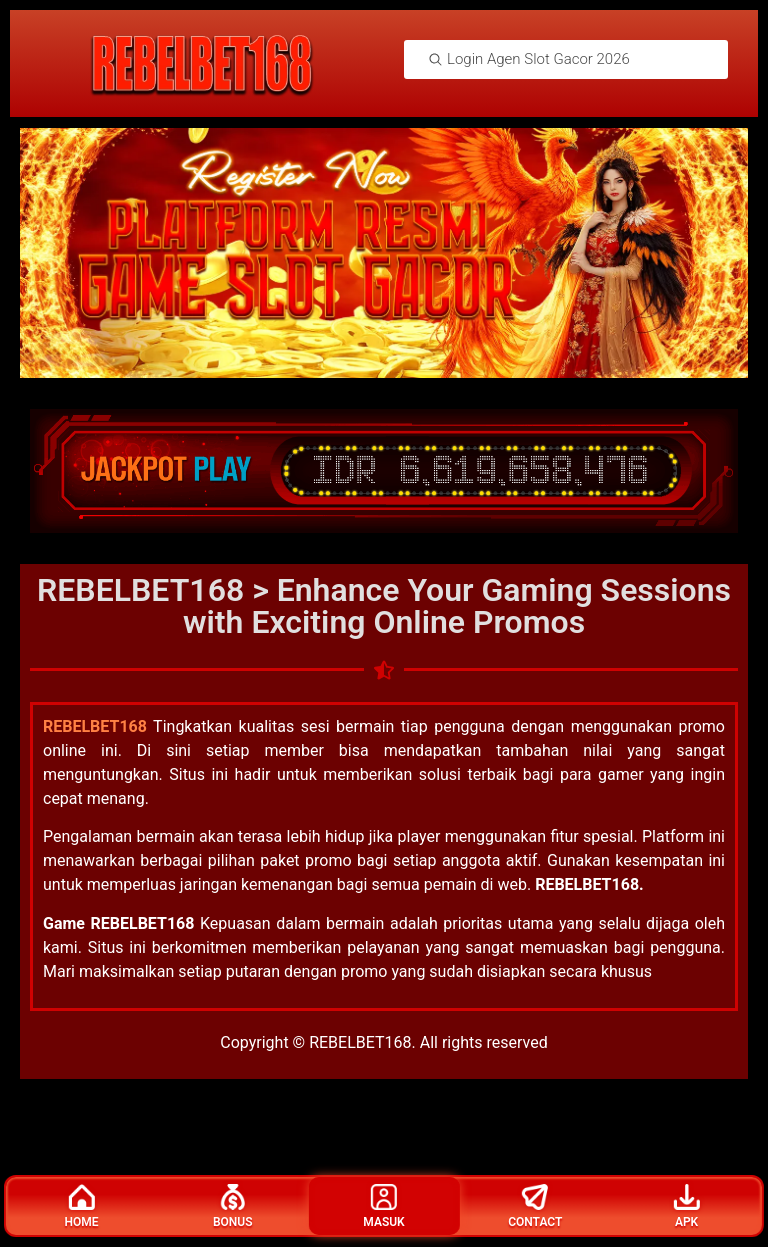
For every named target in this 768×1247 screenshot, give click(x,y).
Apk (687, 1206)
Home (81, 1206)
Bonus (233, 1206)
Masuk (383, 1206)
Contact (535, 1206)
